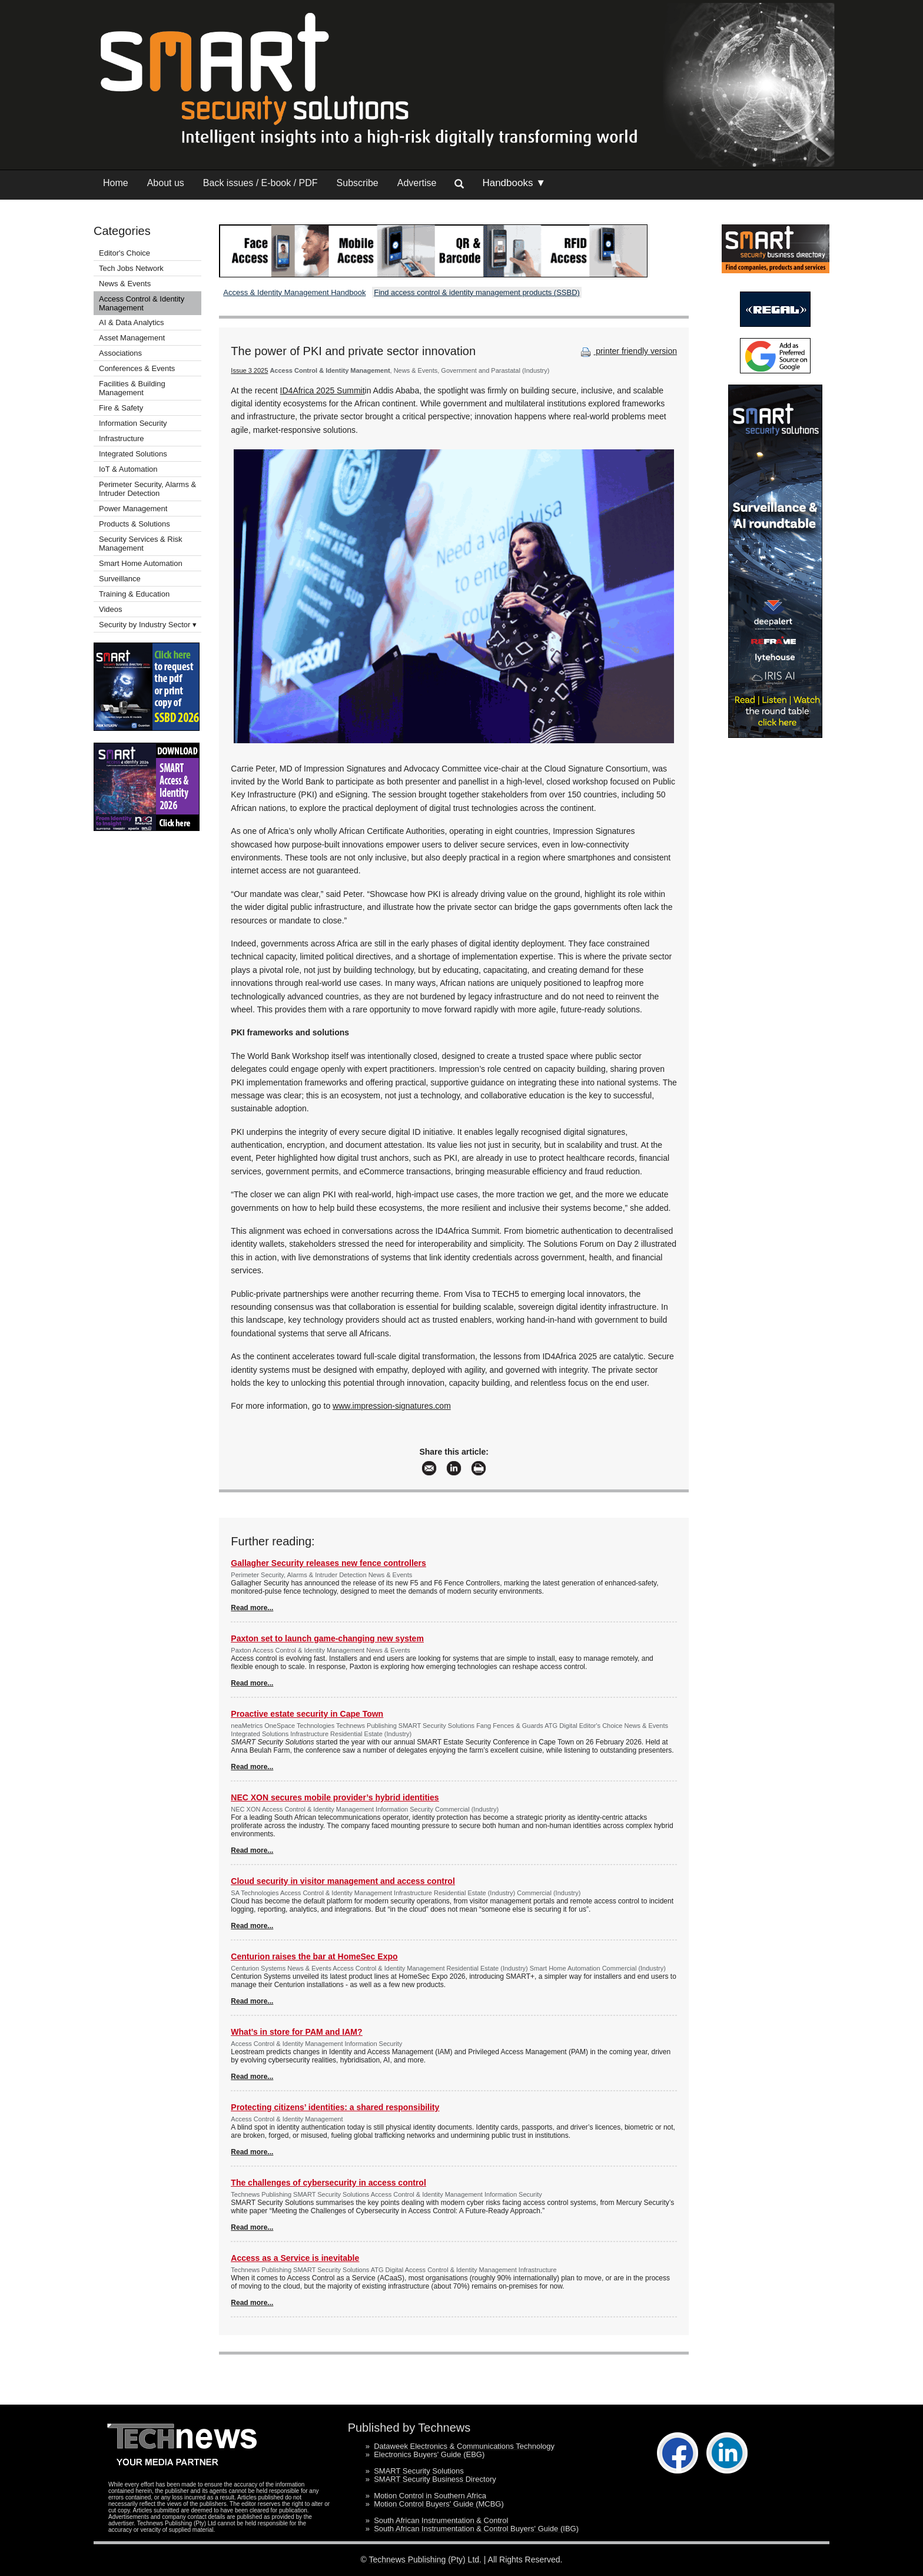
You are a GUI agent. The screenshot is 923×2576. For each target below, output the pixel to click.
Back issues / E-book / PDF (260, 183)
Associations (120, 353)
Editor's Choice (124, 253)
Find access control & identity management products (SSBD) (477, 292)
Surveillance (120, 578)
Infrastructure (121, 438)
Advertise (417, 183)
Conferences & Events (137, 368)
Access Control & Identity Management (141, 303)
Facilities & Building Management (132, 388)
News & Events (125, 283)
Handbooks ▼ (514, 182)
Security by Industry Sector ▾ (148, 624)
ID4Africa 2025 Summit (322, 390)
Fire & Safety (121, 407)
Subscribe (358, 183)
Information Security (133, 423)
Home (115, 183)
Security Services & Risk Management (140, 543)
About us (165, 183)
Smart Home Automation (141, 563)
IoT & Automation (128, 469)
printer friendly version (627, 351)
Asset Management (132, 337)
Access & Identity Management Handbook (294, 292)
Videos (110, 609)
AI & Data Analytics (131, 322)
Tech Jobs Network (131, 268)
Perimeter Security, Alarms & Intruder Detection (147, 489)
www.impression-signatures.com (392, 1405)
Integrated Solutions (133, 453)
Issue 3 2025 (249, 370)
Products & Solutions (134, 523)
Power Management (133, 508)
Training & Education (134, 594)
